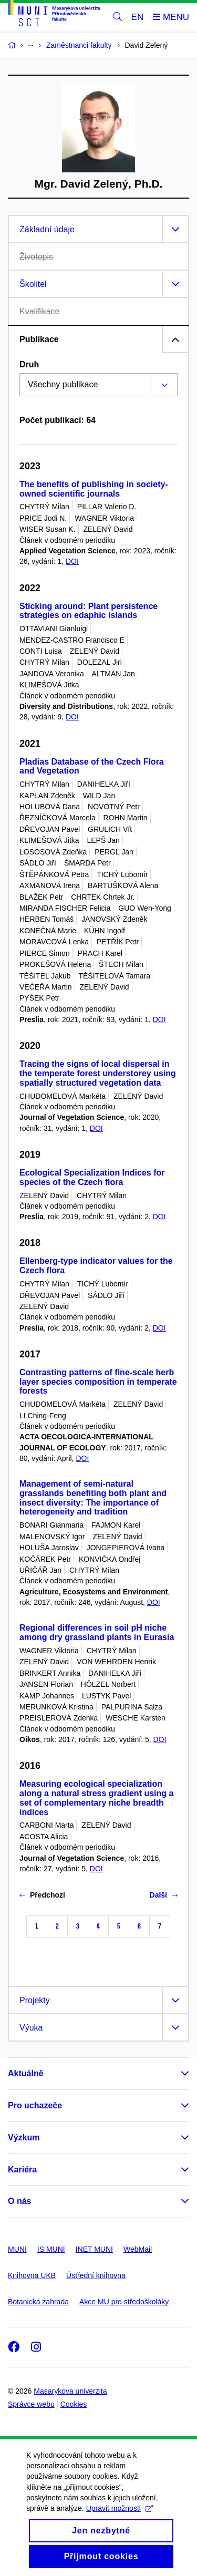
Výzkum (23, 2137)
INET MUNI (94, 2249)
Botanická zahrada (38, 2301)
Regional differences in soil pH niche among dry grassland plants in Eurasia (96, 1632)
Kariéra (22, 2169)
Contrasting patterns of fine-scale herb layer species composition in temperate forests (98, 1382)
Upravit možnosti (119, 2522)
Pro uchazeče (35, 2105)
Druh (29, 364)
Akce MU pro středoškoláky (124, 2301)
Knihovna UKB (32, 2275)
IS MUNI (51, 2249)
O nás (19, 2201)
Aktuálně (26, 2073)
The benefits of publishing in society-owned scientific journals (93, 489)
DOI (72, 561)
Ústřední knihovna (96, 2275)
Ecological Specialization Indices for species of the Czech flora (92, 1177)
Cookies (73, 2404)
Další (164, 1895)
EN (137, 17)
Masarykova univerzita (70, 2391)
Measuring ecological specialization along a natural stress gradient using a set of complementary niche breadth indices (96, 1797)
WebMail (137, 2249)
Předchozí (42, 1895)
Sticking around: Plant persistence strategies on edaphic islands (88, 611)
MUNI (17, 2249)
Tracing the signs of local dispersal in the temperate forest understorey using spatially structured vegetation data (97, 1073)
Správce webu (31, 2404)
